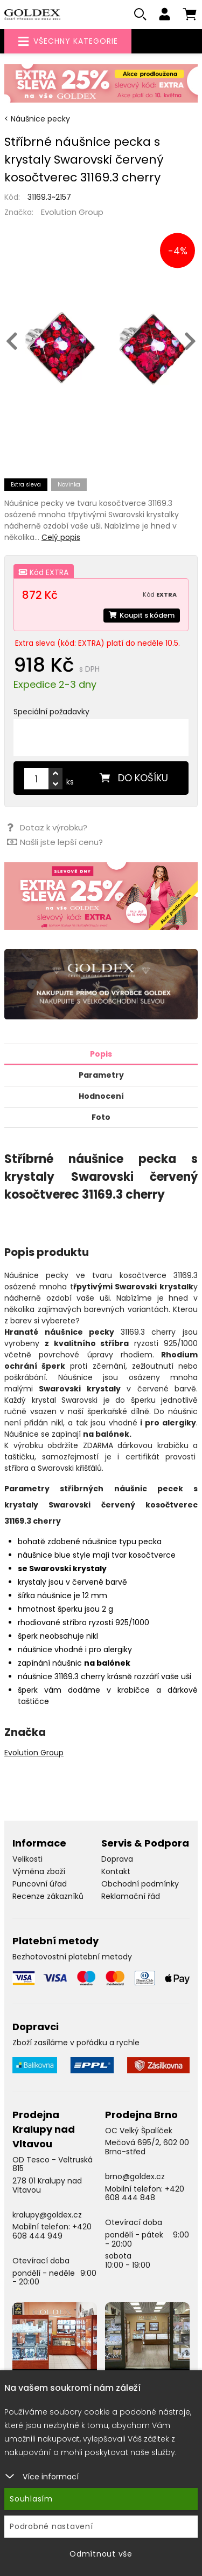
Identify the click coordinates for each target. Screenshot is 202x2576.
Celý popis (60, 537)
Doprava (117, 1859)
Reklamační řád (130, 1896)
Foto (101, 1117)
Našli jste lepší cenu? (55, 842)
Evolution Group (72, 212)
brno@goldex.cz (135, 2176)
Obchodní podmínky (140, 1883)
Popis (101, 1054)
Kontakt (115, 1871)
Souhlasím (31, 2498)
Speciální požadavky (51, 711)
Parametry (101, 1075)
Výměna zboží (38, 1871)
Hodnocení (101, 1096)
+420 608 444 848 (144, 2193)
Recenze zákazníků (47, 1896)
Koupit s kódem (142, 615)
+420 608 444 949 (52, 2231)
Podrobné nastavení (51, 2526)
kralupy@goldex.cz (47, 2214)
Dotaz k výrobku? (47, 827)
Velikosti (27, 1859)
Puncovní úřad (39, 1883)
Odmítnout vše (101, 2553)
